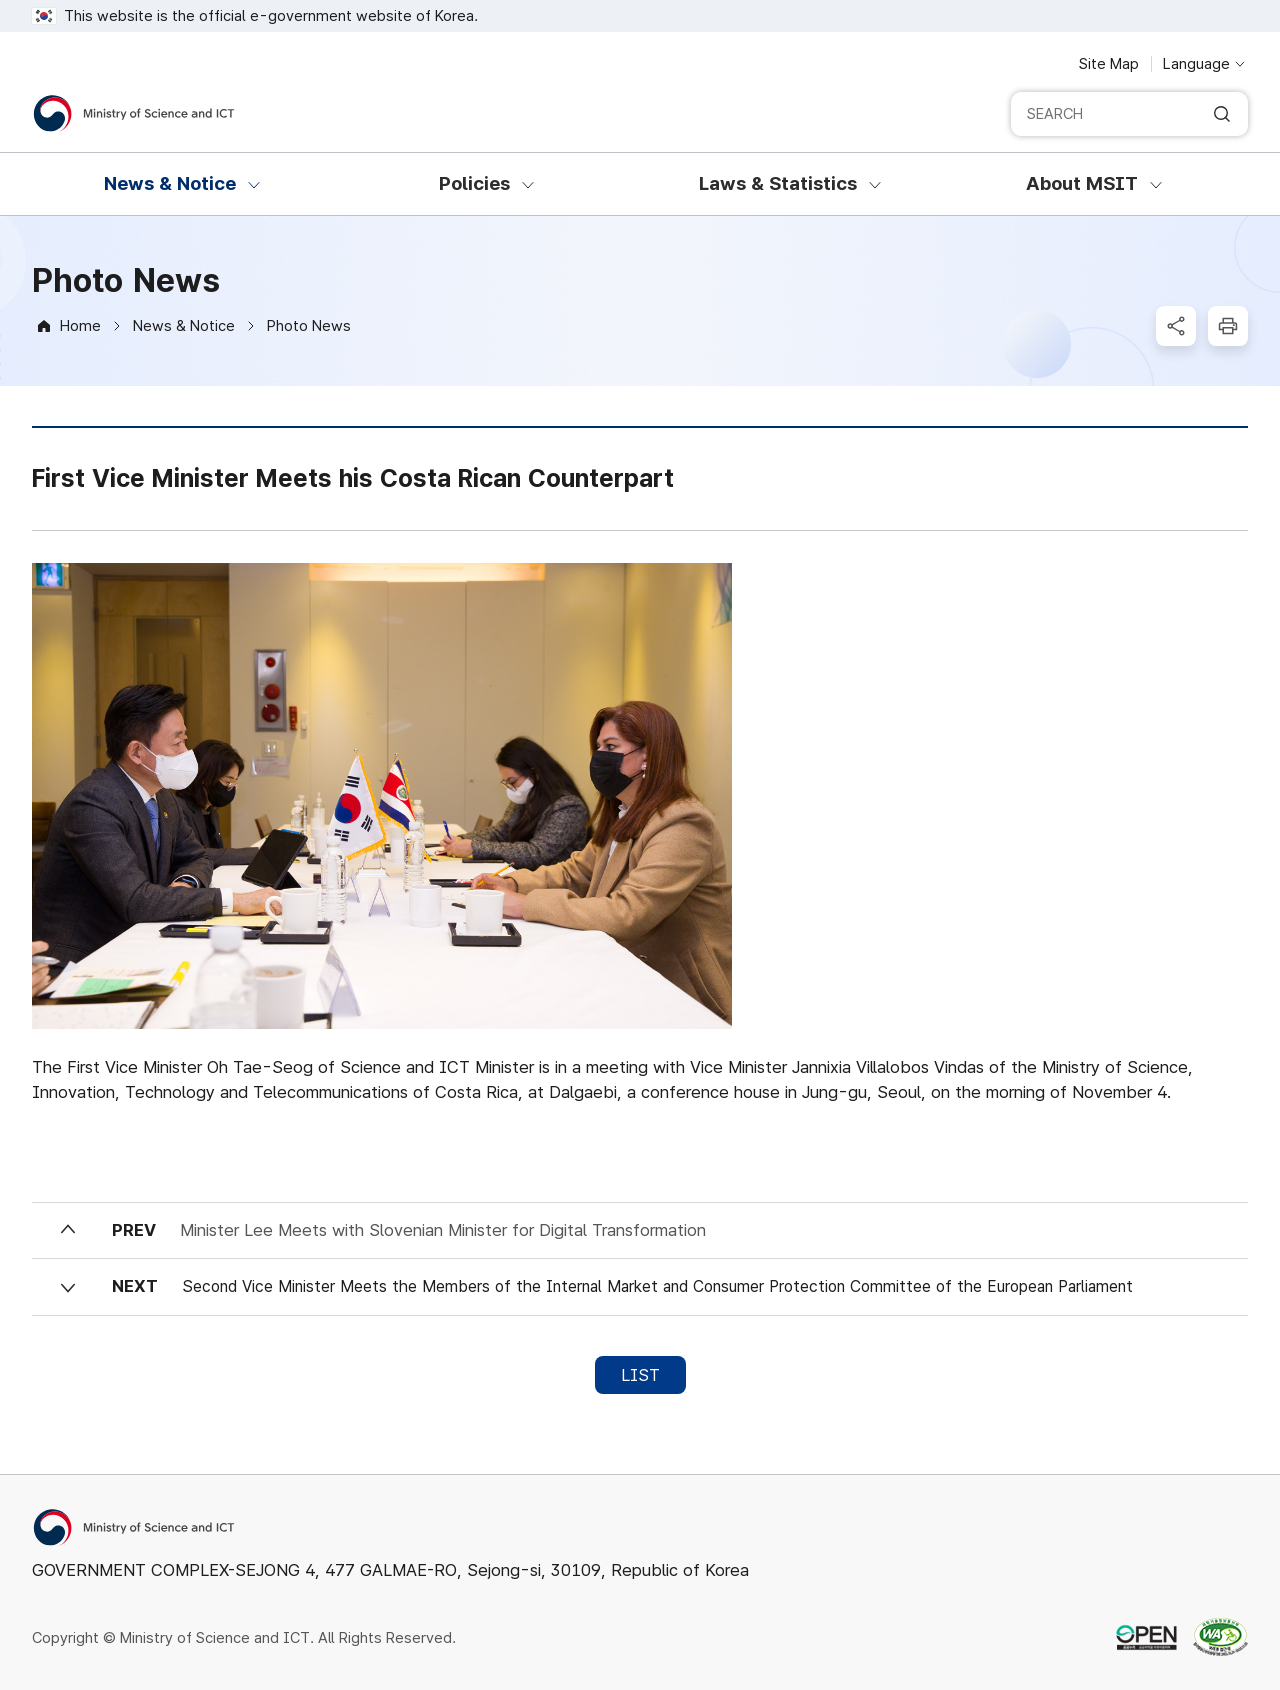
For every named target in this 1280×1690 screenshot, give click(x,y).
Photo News (309, 326)
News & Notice (184, 326)
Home (80, 326)
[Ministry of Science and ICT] (134, 113)
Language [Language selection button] (1196, 64)
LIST (640, 1375)
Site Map (1109, 64)
